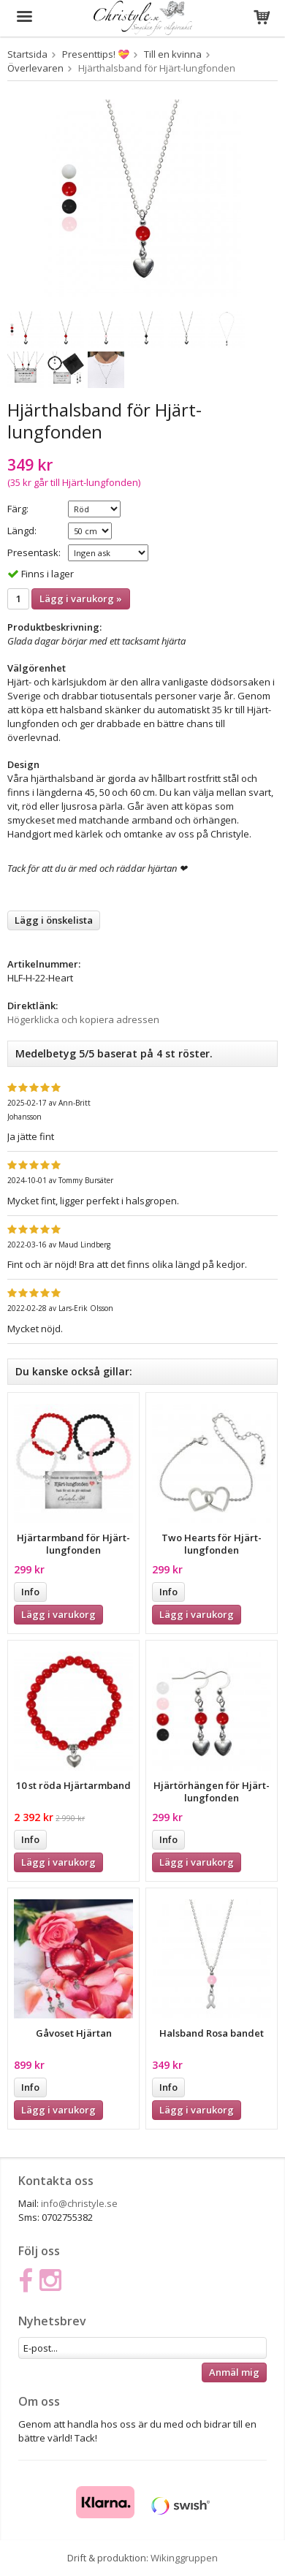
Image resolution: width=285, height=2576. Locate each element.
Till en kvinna (173, 54)
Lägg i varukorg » (80, 598)
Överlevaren (35, 68)
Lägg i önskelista (54, 920)
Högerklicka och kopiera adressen (83, 1019)
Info (30, 1591)
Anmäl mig (234, 2372)
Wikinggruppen (184, 2557)
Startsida (27, 54)
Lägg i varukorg (58, 1614)
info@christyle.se (79, 2203)
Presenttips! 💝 (95, 54)
